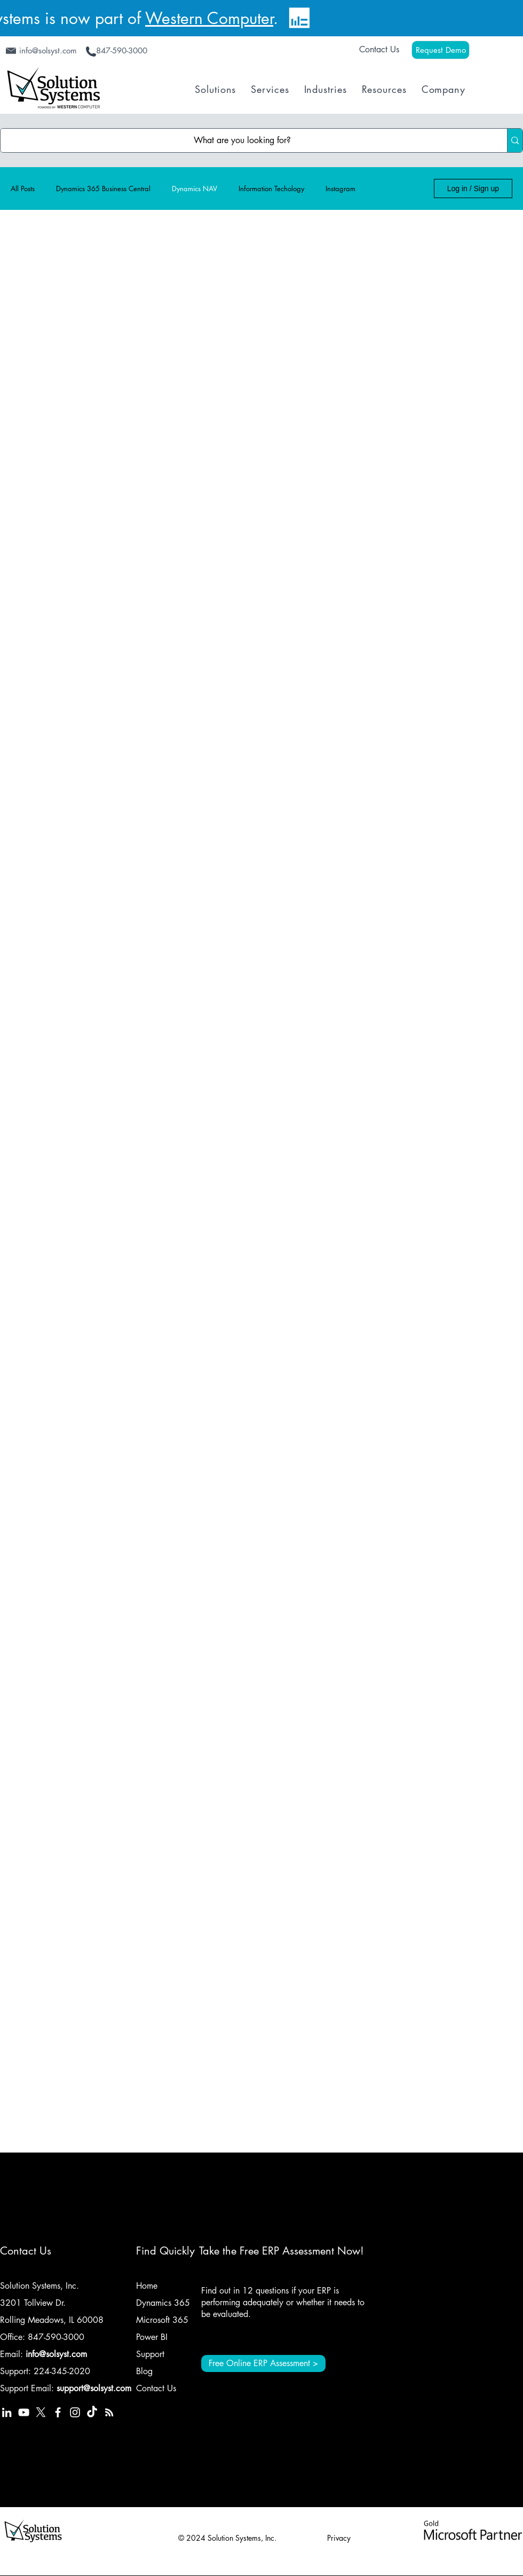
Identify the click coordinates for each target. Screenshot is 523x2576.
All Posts (23, 188)
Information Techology (271, 188)
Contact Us (379, 49)
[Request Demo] (440, 50)
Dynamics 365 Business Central (103, 188)
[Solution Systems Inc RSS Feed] (109, 2412)
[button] (215, 89)
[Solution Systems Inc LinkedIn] (6, 2412)
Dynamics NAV (194, 188)
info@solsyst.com (56, 2354)
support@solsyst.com (94, 2388)
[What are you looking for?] (243, 140)
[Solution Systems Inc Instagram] (75, 2412)
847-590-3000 (56, 2337)
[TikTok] (92, 2412)
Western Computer (209, 18)
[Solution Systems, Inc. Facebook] (58, 2412)
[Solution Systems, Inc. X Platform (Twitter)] (40, 2412)
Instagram (340, 188)
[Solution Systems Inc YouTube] (23, 2412)
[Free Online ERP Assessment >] (263, 2363)
